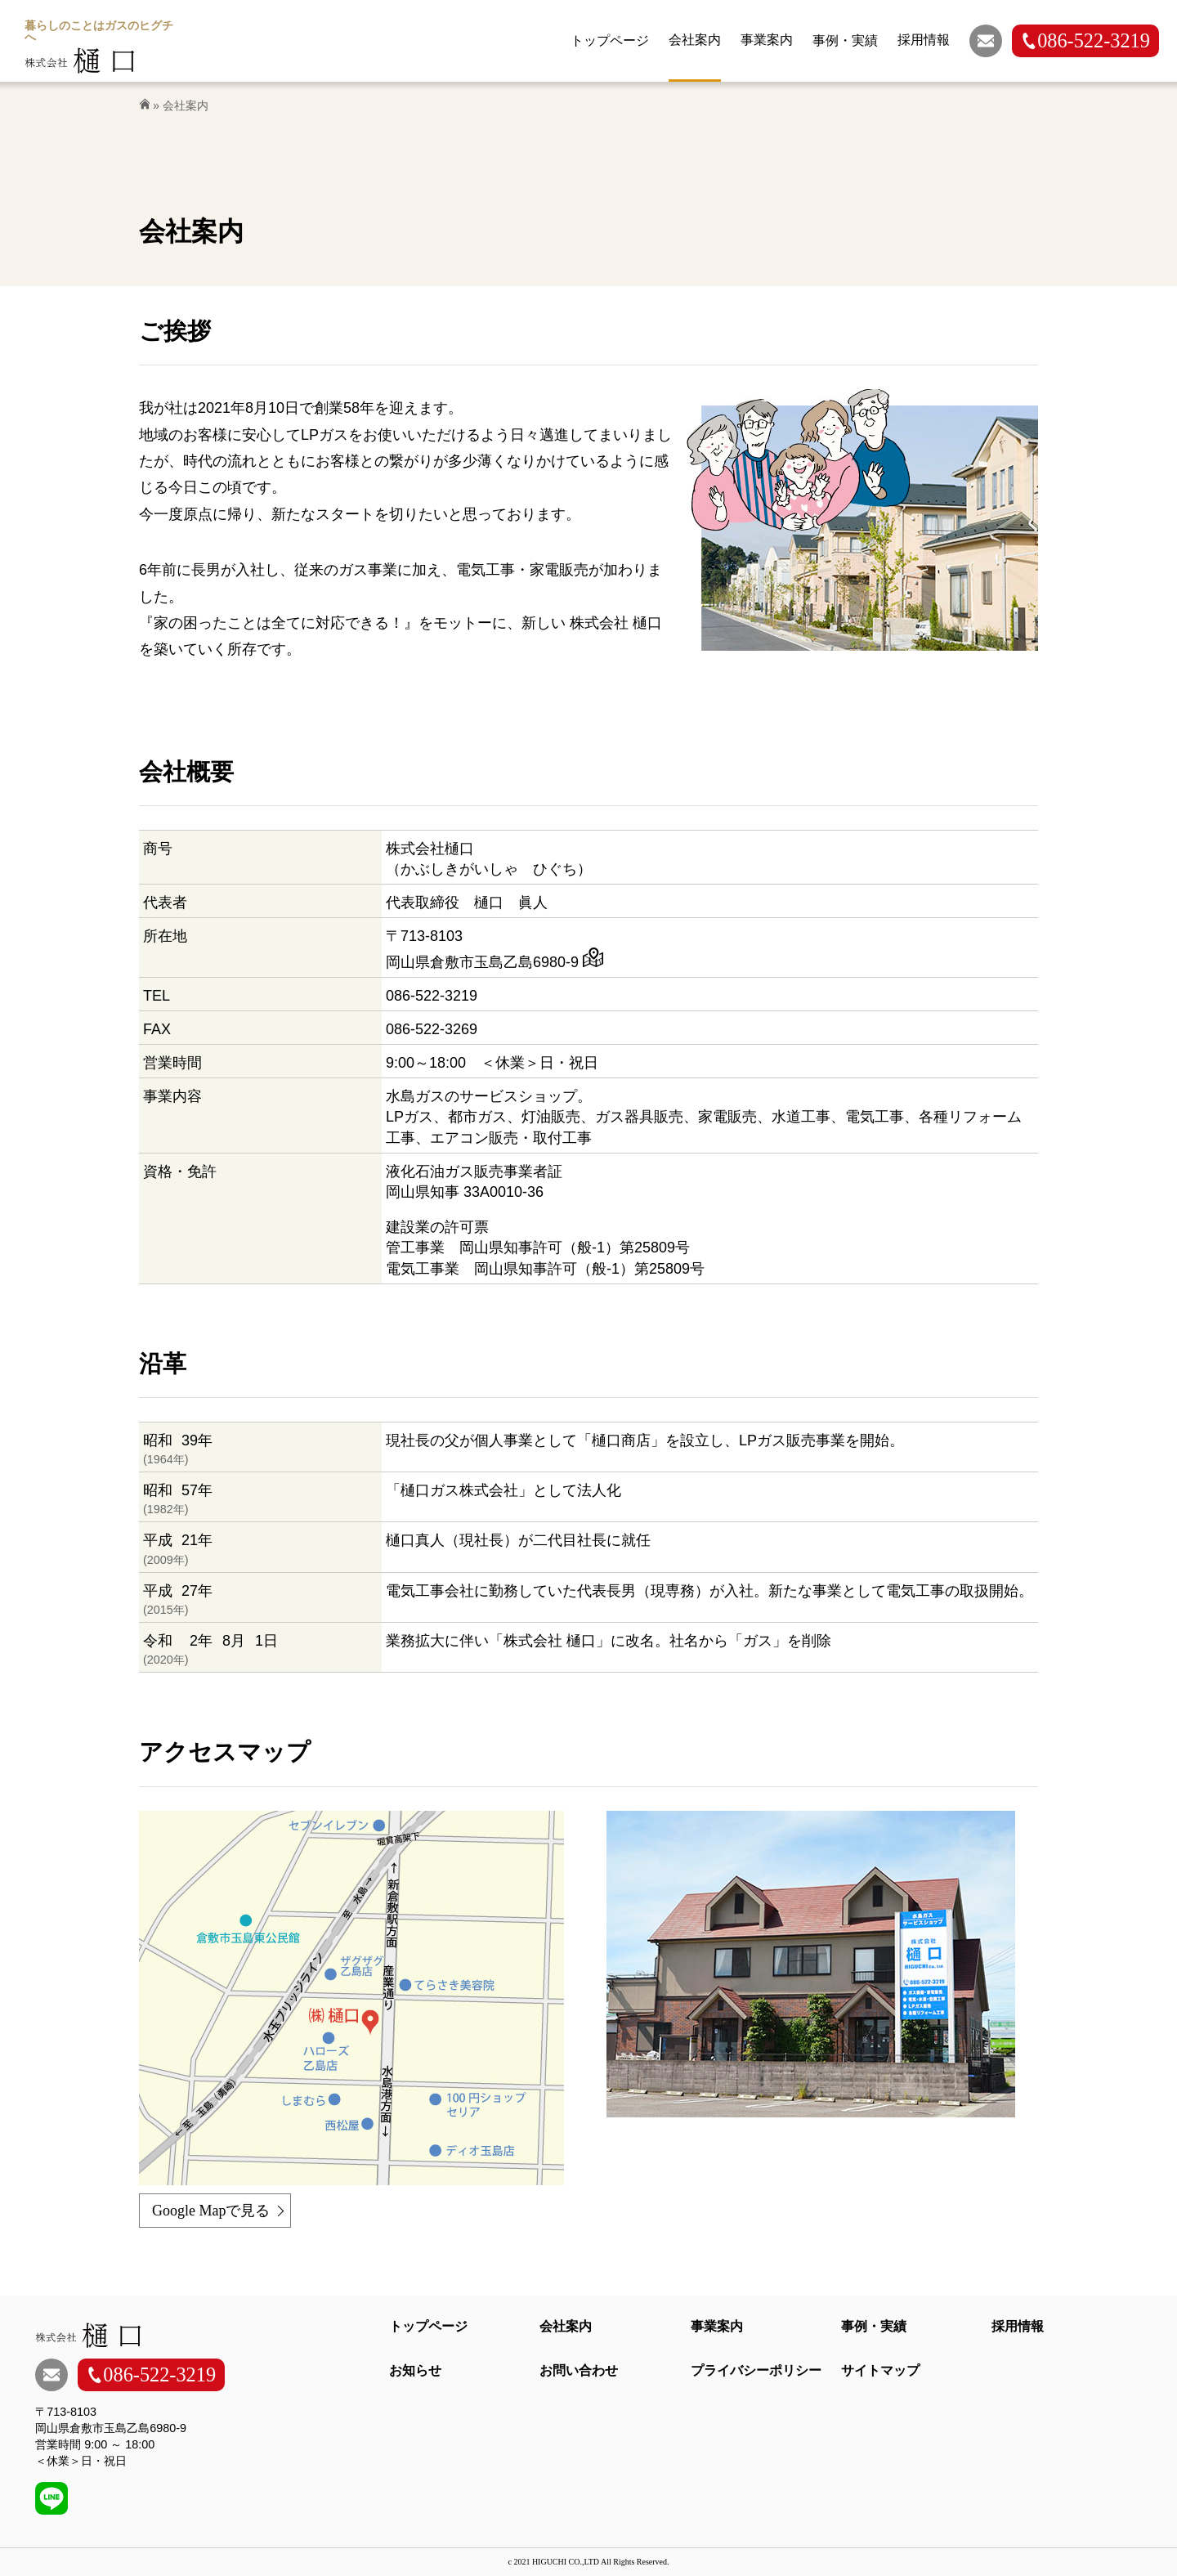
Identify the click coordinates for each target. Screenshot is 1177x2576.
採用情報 (1017, 2326)
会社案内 (565, 2326)
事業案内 (717, 2326)
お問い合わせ (578, 2370)
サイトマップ (880, 2370)
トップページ (428, 2326)
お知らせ (415, 2370)
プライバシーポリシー (756, 2370)
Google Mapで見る (211, 2210)
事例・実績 (873, 2326)
